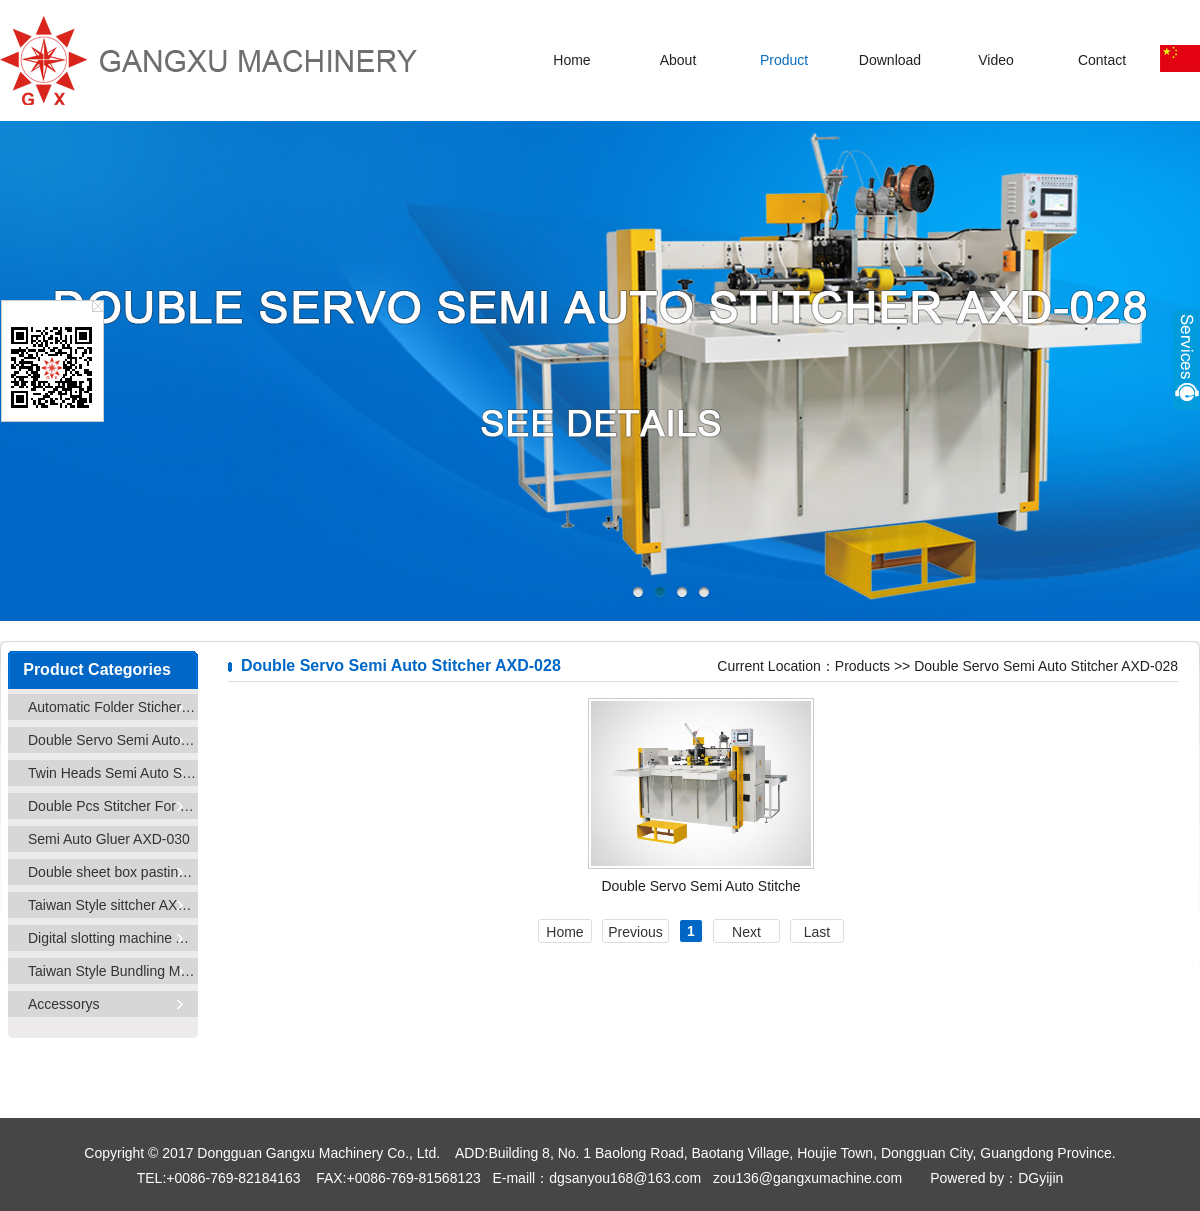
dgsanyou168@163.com (625, 1178)
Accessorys (64, 1004)
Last (817, 932)
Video (996, 60)
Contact (1102, 60)
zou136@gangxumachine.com (807, 1178)
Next (746, 932)
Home (571, 60)
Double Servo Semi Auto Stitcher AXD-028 (113, 740)
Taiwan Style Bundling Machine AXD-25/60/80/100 (113, 971)
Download (890, 60)
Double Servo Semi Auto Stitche (700, 886)
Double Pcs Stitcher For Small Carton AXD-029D (113, 806)
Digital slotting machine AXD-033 (113, 938)
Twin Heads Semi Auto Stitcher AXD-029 (113, 773)
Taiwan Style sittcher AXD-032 (113, 905)
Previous (635, 932)
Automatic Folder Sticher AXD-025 (113, 707)
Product (784, 60)
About (678, 60)
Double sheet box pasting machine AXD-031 (113, 872)
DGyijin (1040, 1178)
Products (862, 666)
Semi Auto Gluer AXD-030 (109, 839)
